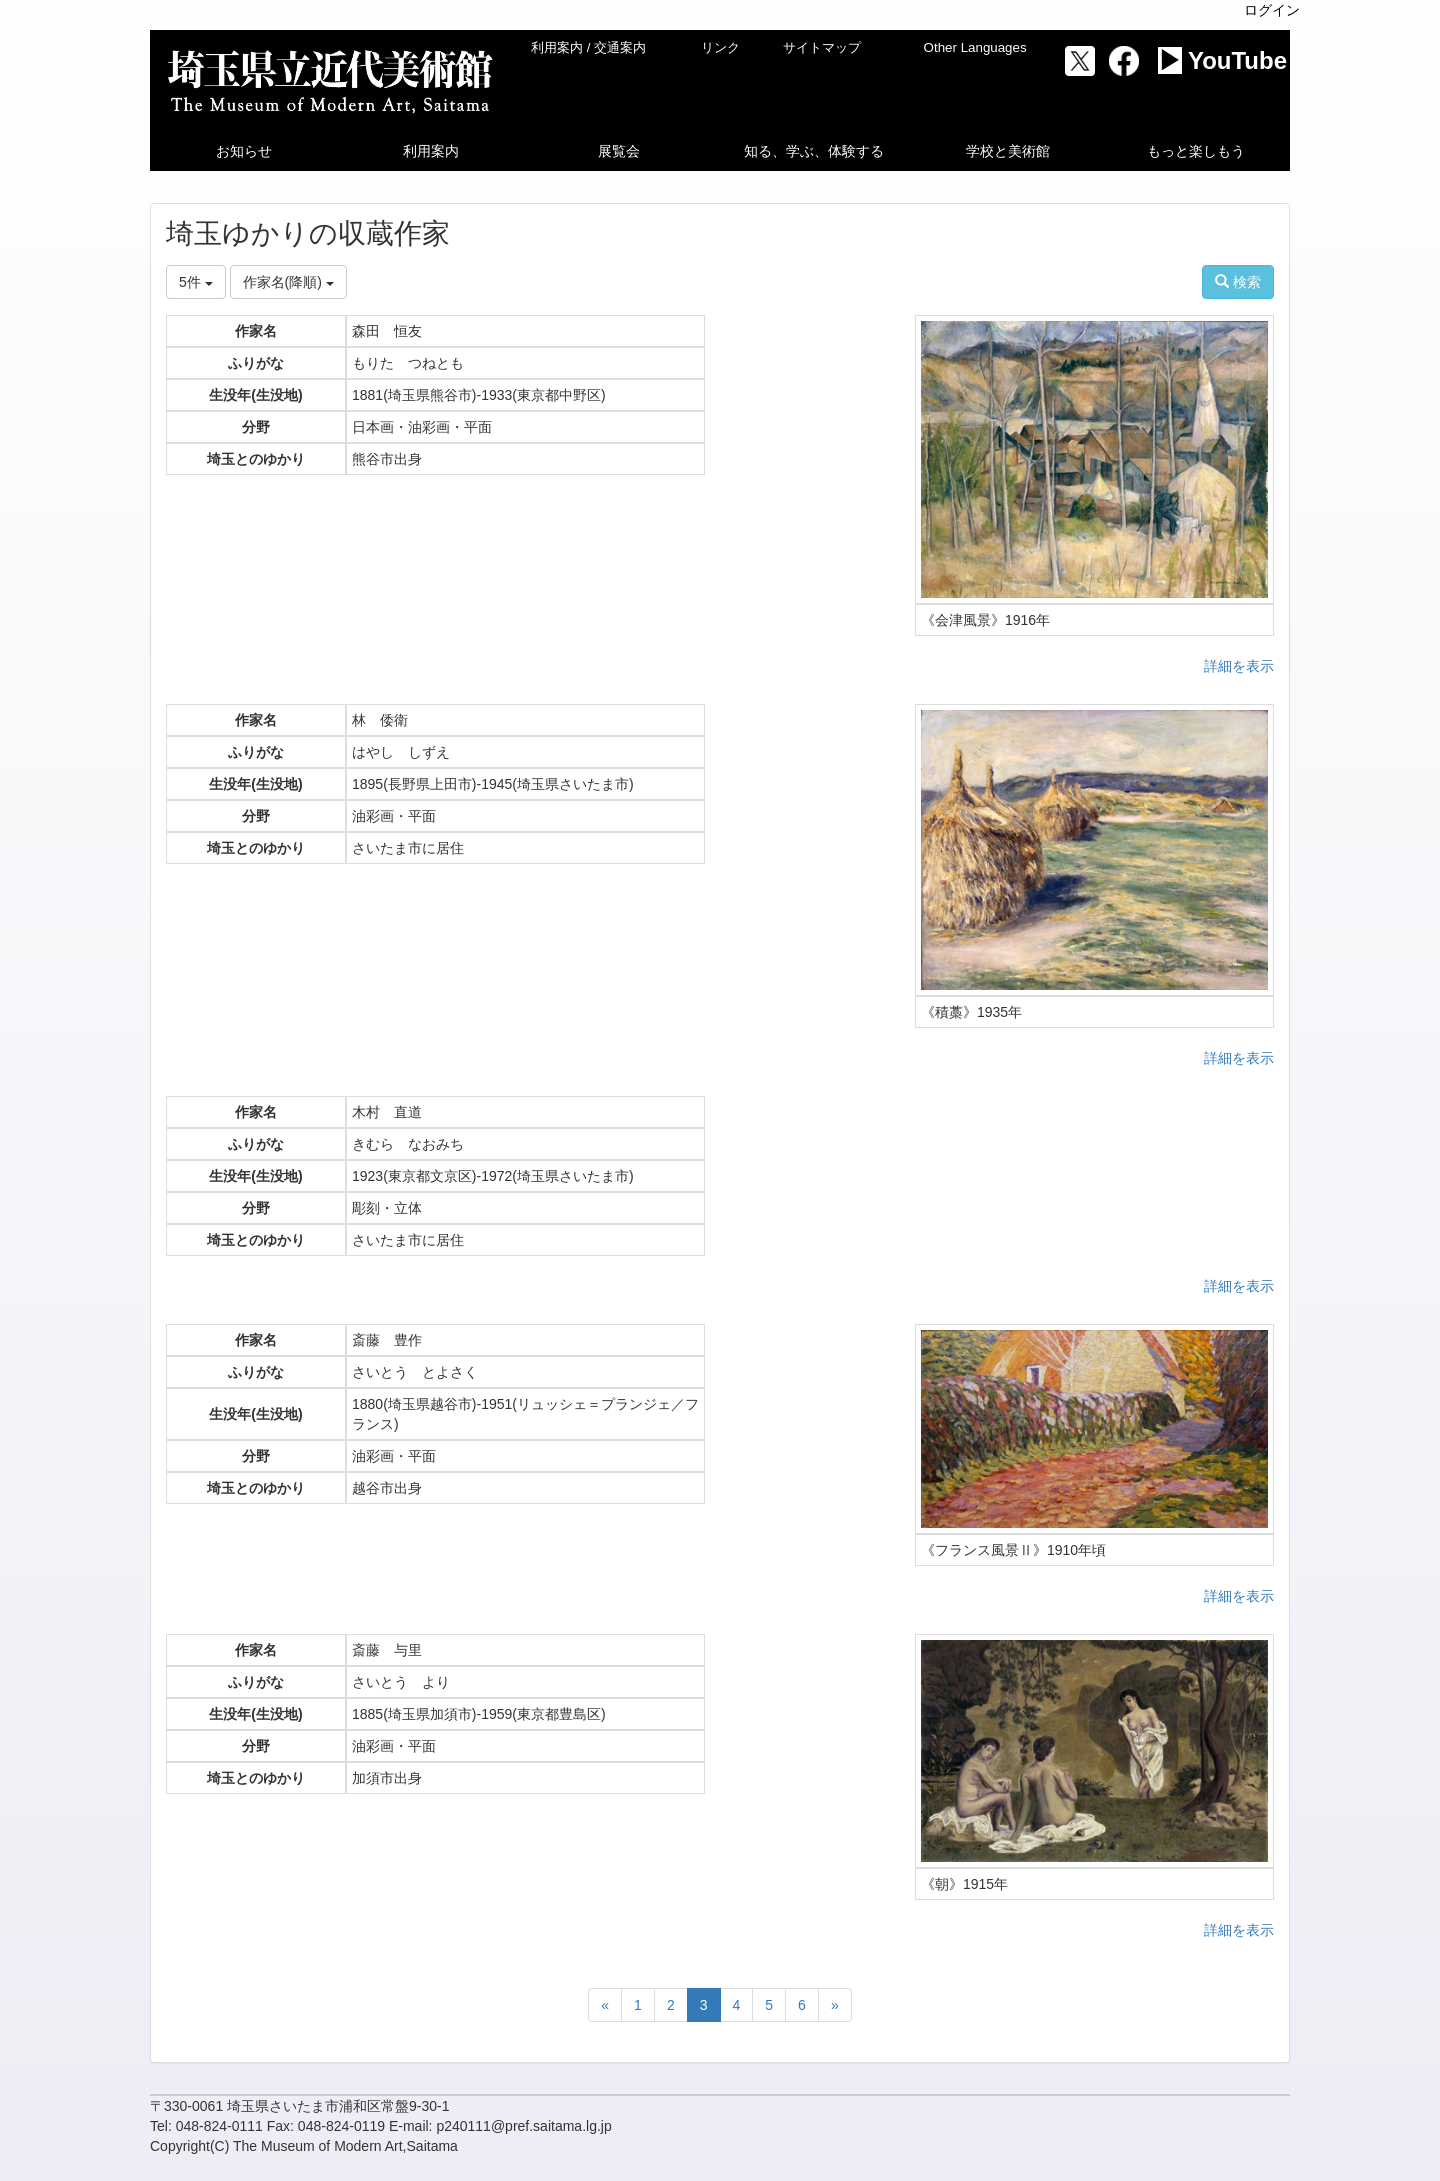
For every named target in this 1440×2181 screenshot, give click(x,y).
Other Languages (975, 47)
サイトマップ (822, 47)
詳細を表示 (1239, 666)
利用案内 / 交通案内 (588, 47)
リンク (720, 47)
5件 (196, 282)
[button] (244, 151)
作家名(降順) (288, 282)
